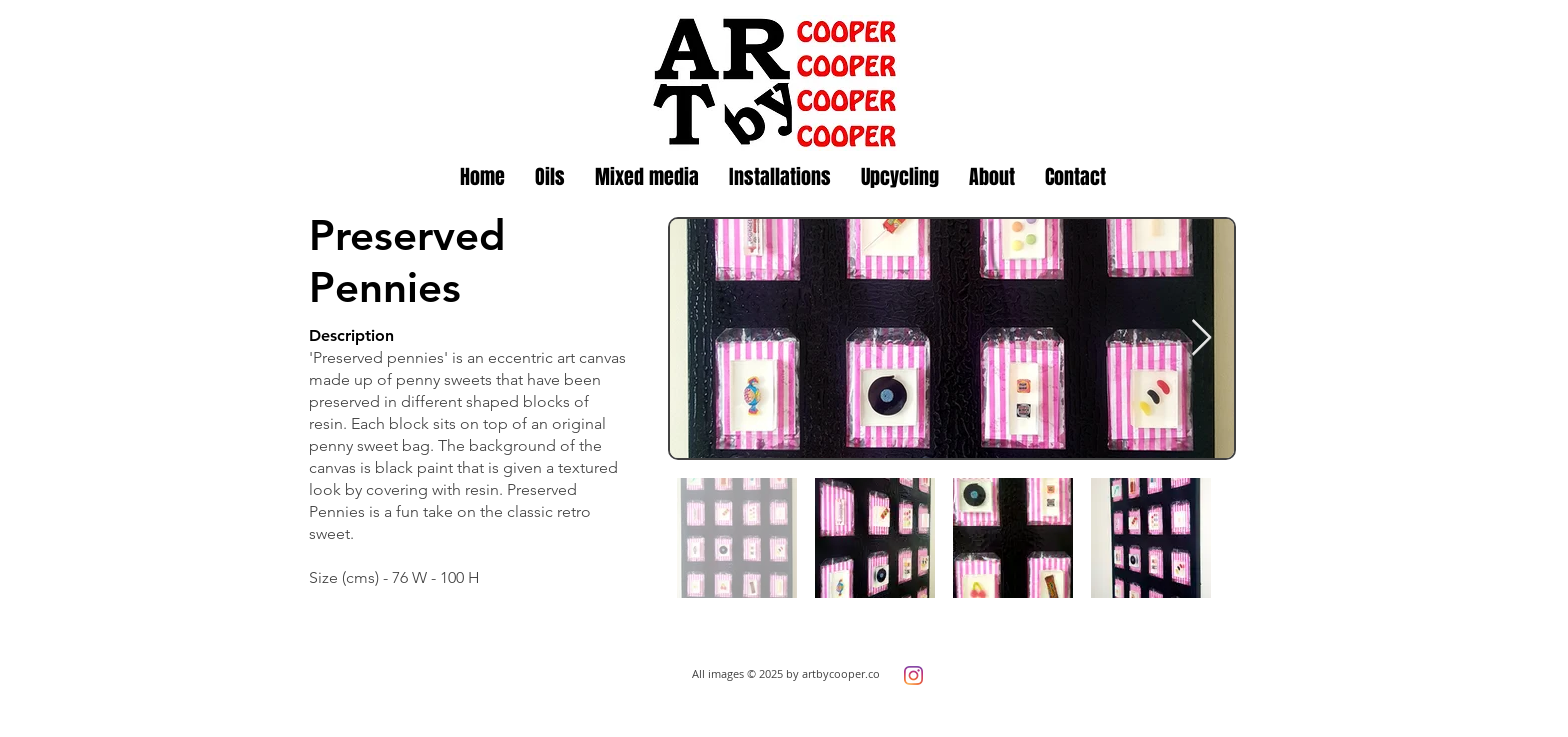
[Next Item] (1201, 338)
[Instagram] (913, 675)
